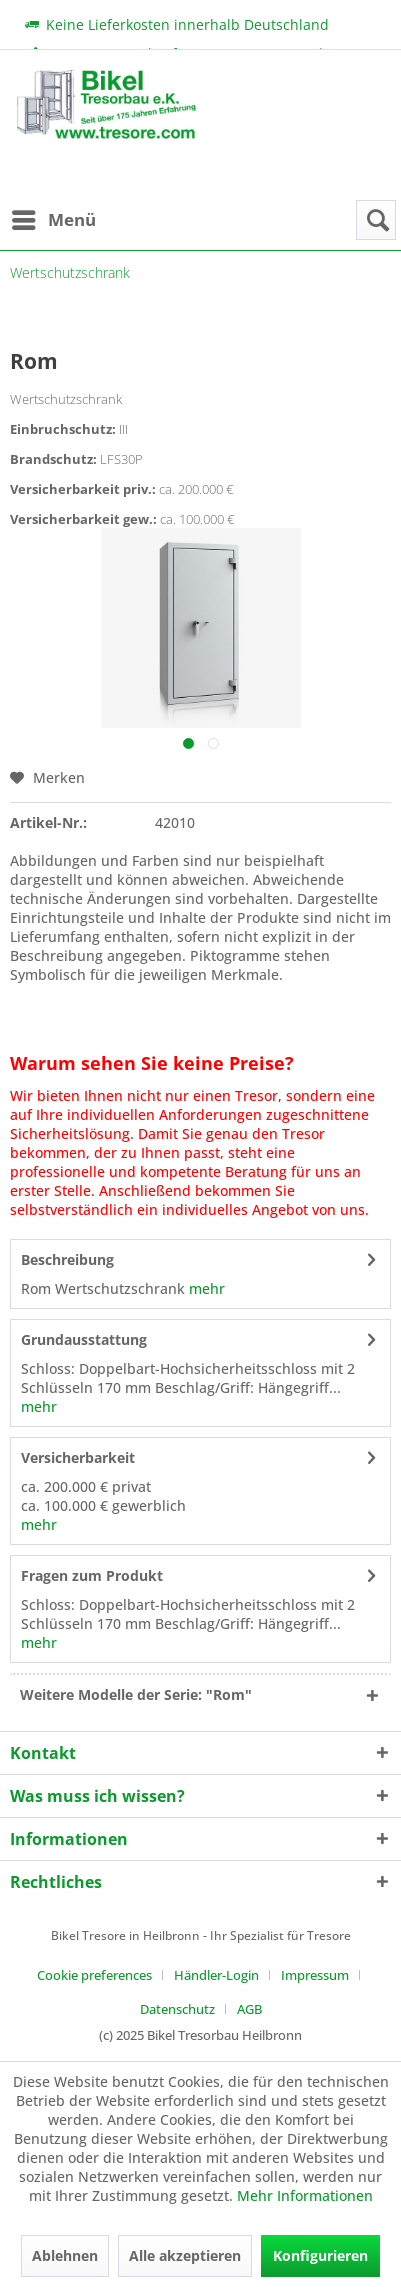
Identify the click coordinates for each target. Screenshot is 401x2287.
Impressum (315, 1975)
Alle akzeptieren (185, 2255)
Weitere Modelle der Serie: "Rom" (136, 1694)
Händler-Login (216, 1975)
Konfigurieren (320, 2255)
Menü (54, 217)
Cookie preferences (94, 1975)
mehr (205, 1288)
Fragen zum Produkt (92, 1575)
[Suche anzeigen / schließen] (376, 220)
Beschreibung (67, 1259)
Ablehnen (65, 2255)
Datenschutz (177, 2009)
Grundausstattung (84, 1339)
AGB (249, 2009)
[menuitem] (53, 220)
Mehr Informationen (305, 2195)
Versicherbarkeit (78, 1457)
